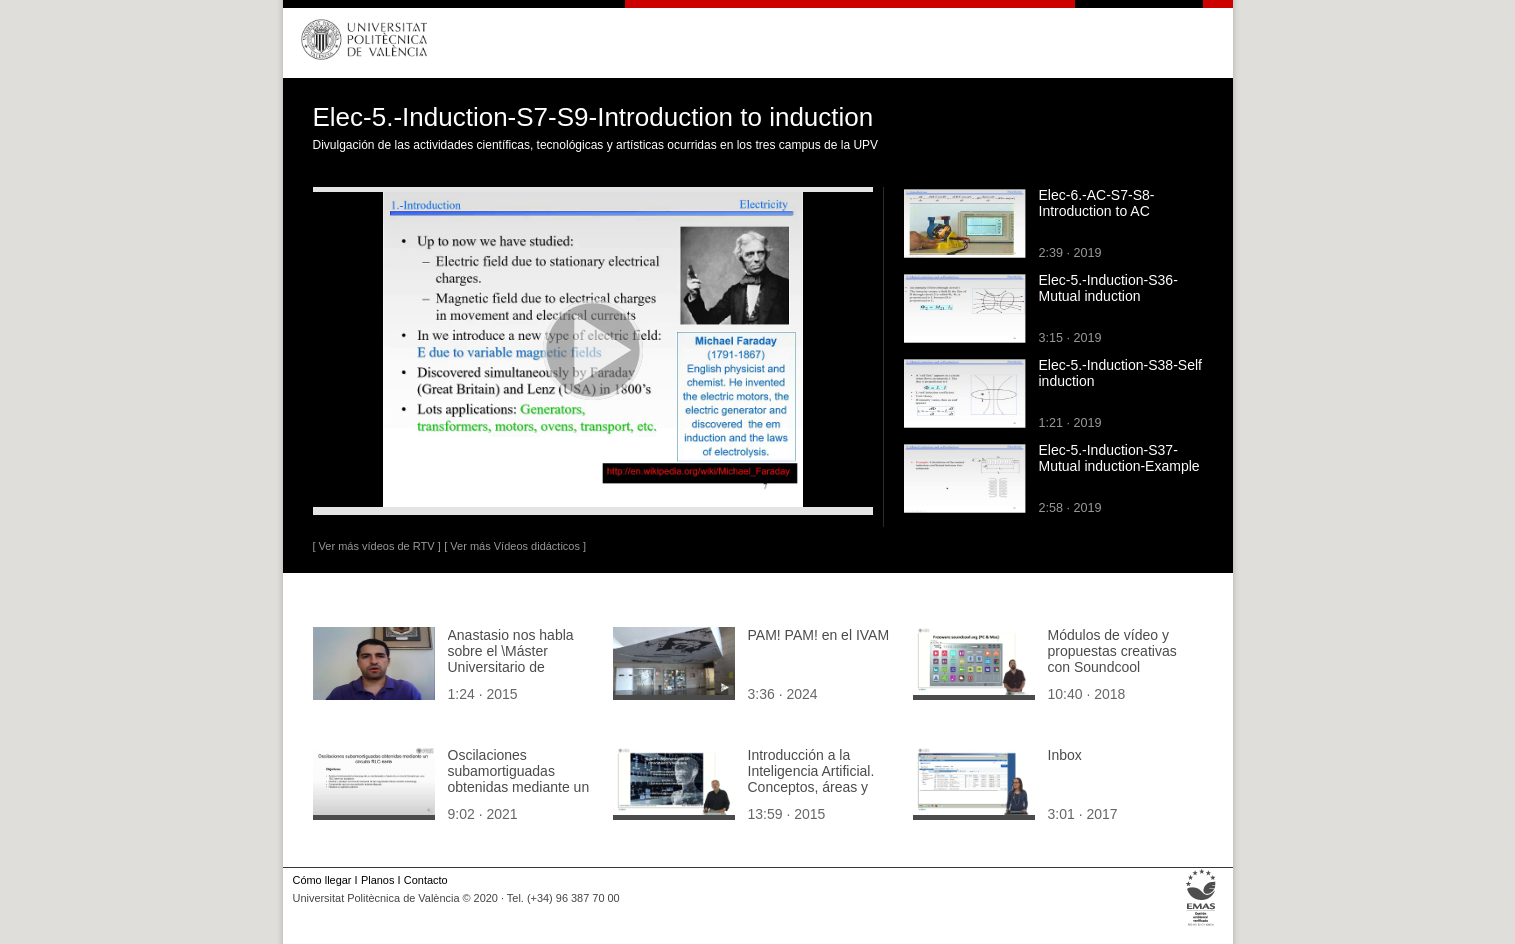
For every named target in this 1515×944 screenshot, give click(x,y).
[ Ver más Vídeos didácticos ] (515, 546)
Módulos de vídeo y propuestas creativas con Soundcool (1112, 651)
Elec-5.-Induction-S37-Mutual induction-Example (1119, 458)
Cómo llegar (322, 880)
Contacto (426, 880)
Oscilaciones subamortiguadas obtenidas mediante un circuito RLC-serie (519, 779)
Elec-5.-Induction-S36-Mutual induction (1108, 288)
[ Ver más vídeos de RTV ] (377, 546)
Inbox (1065, 755)
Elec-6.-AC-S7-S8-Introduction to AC (1097, 203)
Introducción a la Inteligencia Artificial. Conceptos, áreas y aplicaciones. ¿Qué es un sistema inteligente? (819, 787)
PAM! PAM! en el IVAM (819, 635)
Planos (377, 880)
